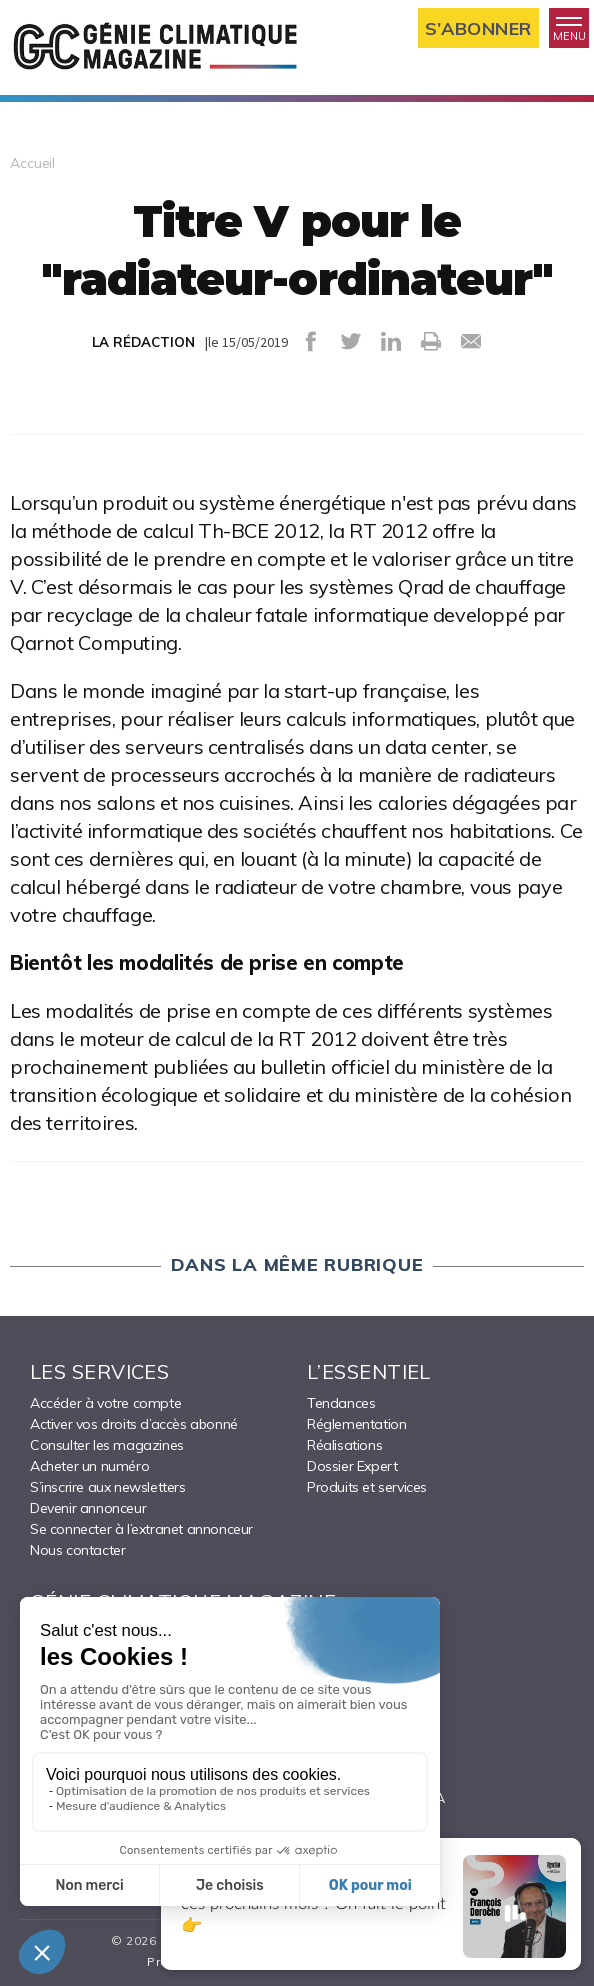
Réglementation (356, 1424)
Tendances (341, 1403)
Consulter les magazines (107, 1445)
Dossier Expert (352, 1466)
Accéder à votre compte (105, 1403)
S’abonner (478, 28)
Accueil (32, 163)
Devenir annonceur (88, 1508)
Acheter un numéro (89, 1466)
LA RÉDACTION (143, 342)
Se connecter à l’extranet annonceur (141, 1529)
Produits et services (367, 1487)
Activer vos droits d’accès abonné (134, 1424)
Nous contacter (77, 1550)
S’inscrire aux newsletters (108, 1487)
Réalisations (344, 1445)
